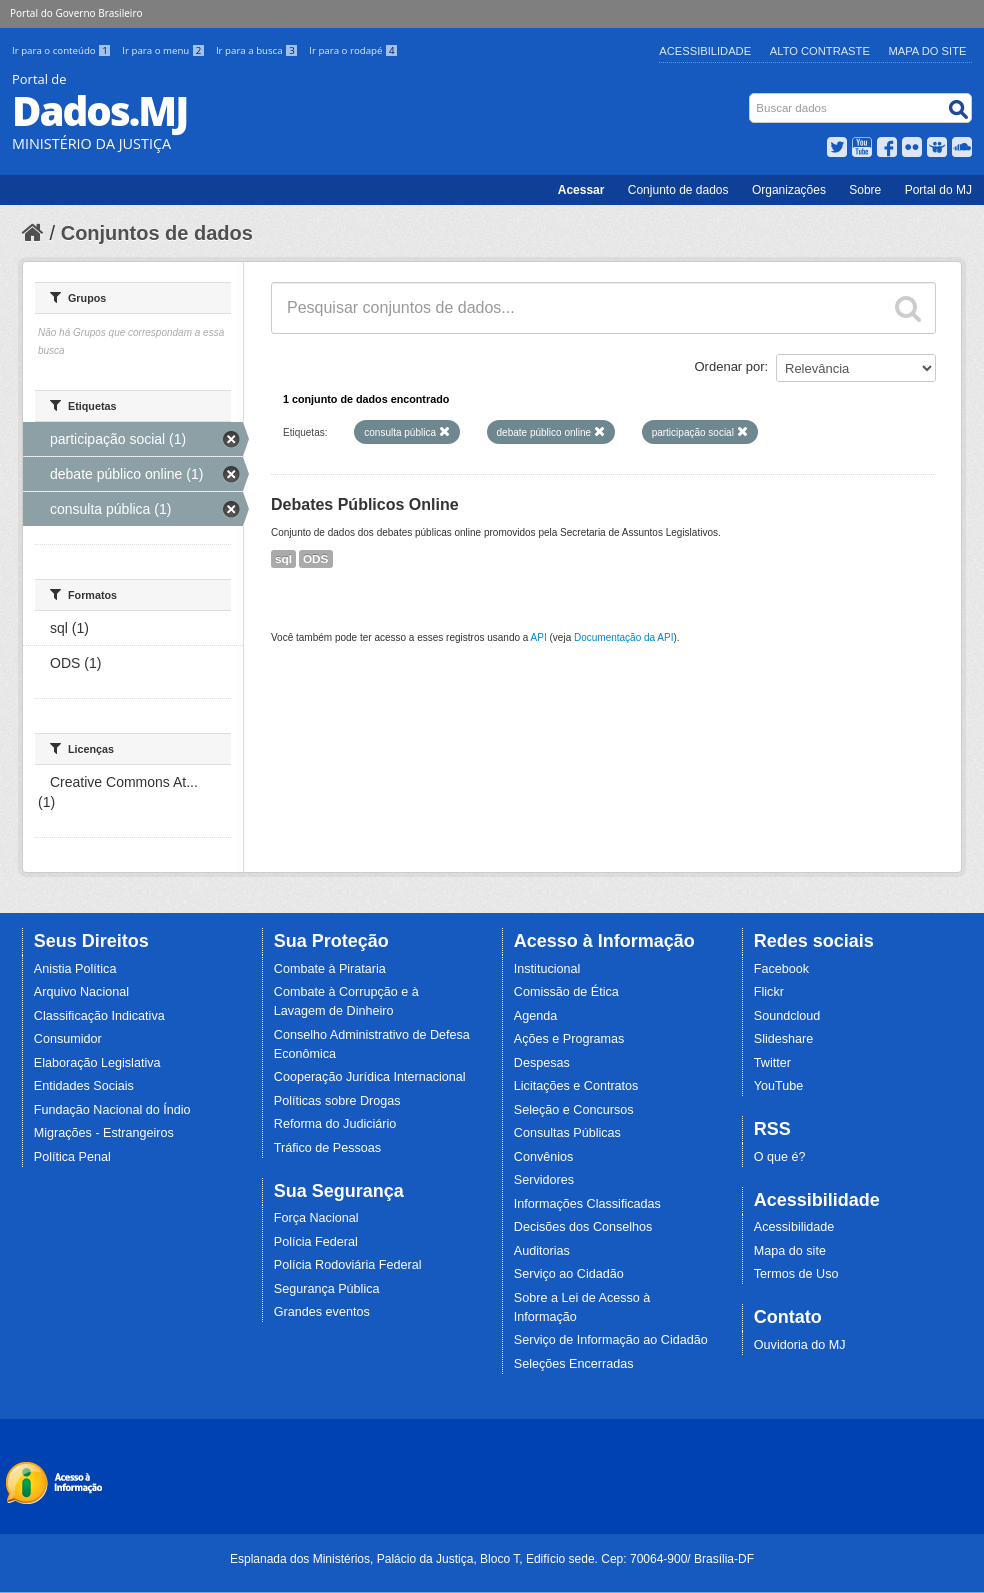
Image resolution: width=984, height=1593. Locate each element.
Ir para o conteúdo (63, 50)
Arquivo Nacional (81, 992)
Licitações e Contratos (576, 1086)
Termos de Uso (796, 1274)
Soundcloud (787, 1016)
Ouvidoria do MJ (800, 1345)
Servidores (544, 1180)
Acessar (581, 190)
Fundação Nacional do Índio (112, 1110)
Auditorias (542, 1251)
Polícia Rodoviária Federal (348, 1265)
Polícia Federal (316, 1242)
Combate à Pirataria (330, 969)
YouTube (779, 1086)
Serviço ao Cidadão (569, 1274)
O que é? (780, 1157)
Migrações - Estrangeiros (104, 1133)
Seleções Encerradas (574, 1364)
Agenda (535, 1016)
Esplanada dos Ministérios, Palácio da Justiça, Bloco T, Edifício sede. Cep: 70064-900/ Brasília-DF (492, 1559)
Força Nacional (316, 1218)
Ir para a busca (258, 50)
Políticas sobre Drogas (337, 1101)
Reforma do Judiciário (335, 1124)
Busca (751, 97)
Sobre (865, 190)
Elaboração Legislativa (97, 1063)
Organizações (789, 190)
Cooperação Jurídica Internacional (370, 1077)
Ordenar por (730, 366)
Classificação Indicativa (99, 1016)
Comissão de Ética (566, 992)
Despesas (542, 1063)
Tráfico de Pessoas (327, 1148)
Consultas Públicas (567, 1133)
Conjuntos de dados (157, 233)
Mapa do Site (928, 51)
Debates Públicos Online (365, 504)
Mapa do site (790, 1251)
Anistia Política (75, 969)
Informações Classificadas (587, 1204)
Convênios (544, 1157)
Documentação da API (624, 637)
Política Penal (72, 1157)
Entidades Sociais (84, 1086)
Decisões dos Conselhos (583, 1227)
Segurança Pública (327, 1289)
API (539, 637)
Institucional (547, 969)
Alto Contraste (820, 51)
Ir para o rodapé (353, 50)
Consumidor (68, 1039)
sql (283, 559)
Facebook (781, 969)
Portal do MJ (938, 190)
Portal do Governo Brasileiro (76, 13)
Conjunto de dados (678, 190)
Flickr (769, 992)
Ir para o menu (165, 50)
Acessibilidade (705, 51)
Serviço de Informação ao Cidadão (611, 1340)
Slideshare (784, 1039)
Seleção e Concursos (574, 1110)
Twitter (772, 1063)
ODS (316, 559)
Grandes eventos (322, 1312)
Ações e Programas (569, 1039)
